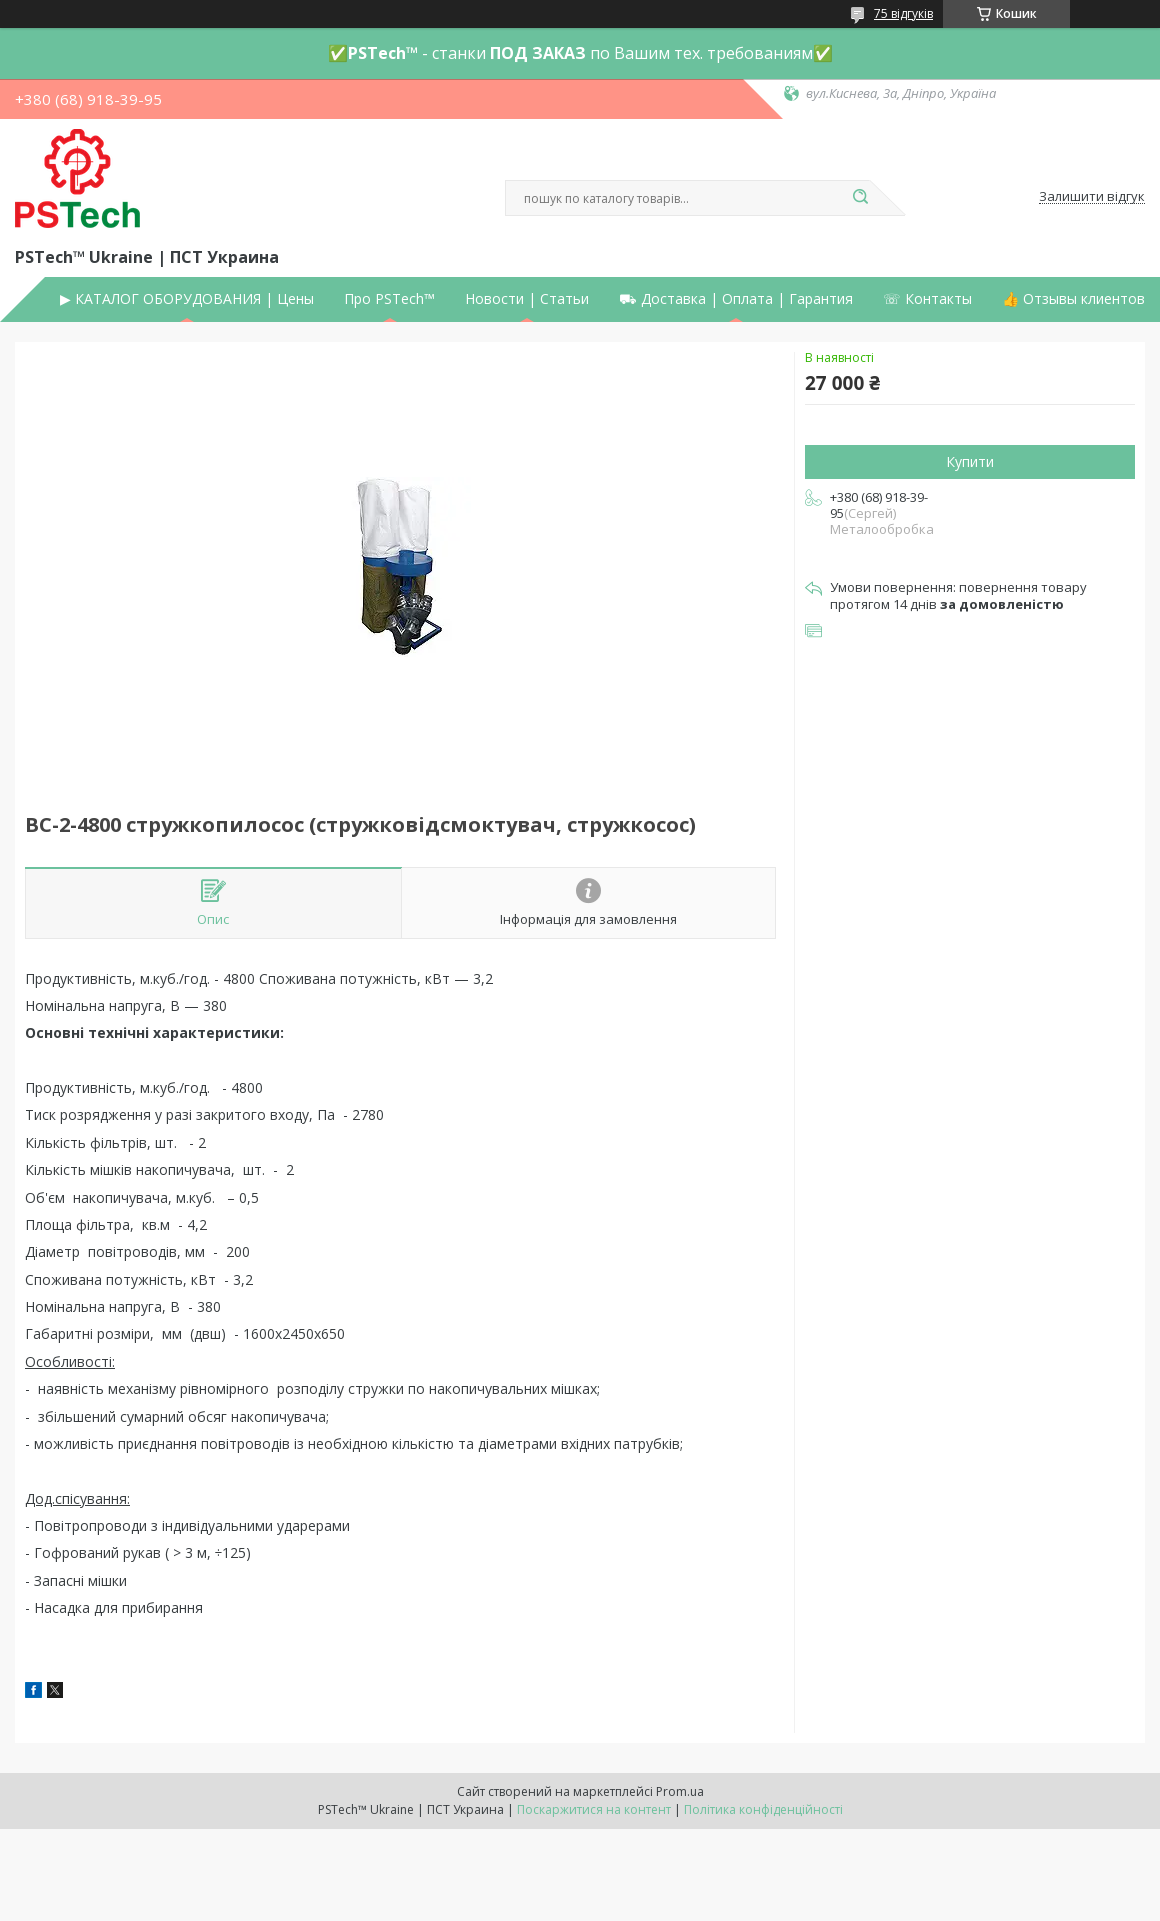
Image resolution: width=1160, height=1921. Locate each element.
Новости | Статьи (527, 299)
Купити (970, 461)
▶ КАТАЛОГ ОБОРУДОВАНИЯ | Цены (187, 299)
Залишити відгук (1092, 197)
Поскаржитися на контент (594, 1809)
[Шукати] (860, 198)
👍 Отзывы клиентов (1073, 299)
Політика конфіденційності (763, 1809)
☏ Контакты (927, 299)
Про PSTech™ (389, 299)
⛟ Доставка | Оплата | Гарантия (736, 299)
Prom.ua (680, 1791)
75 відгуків (903, 13)
